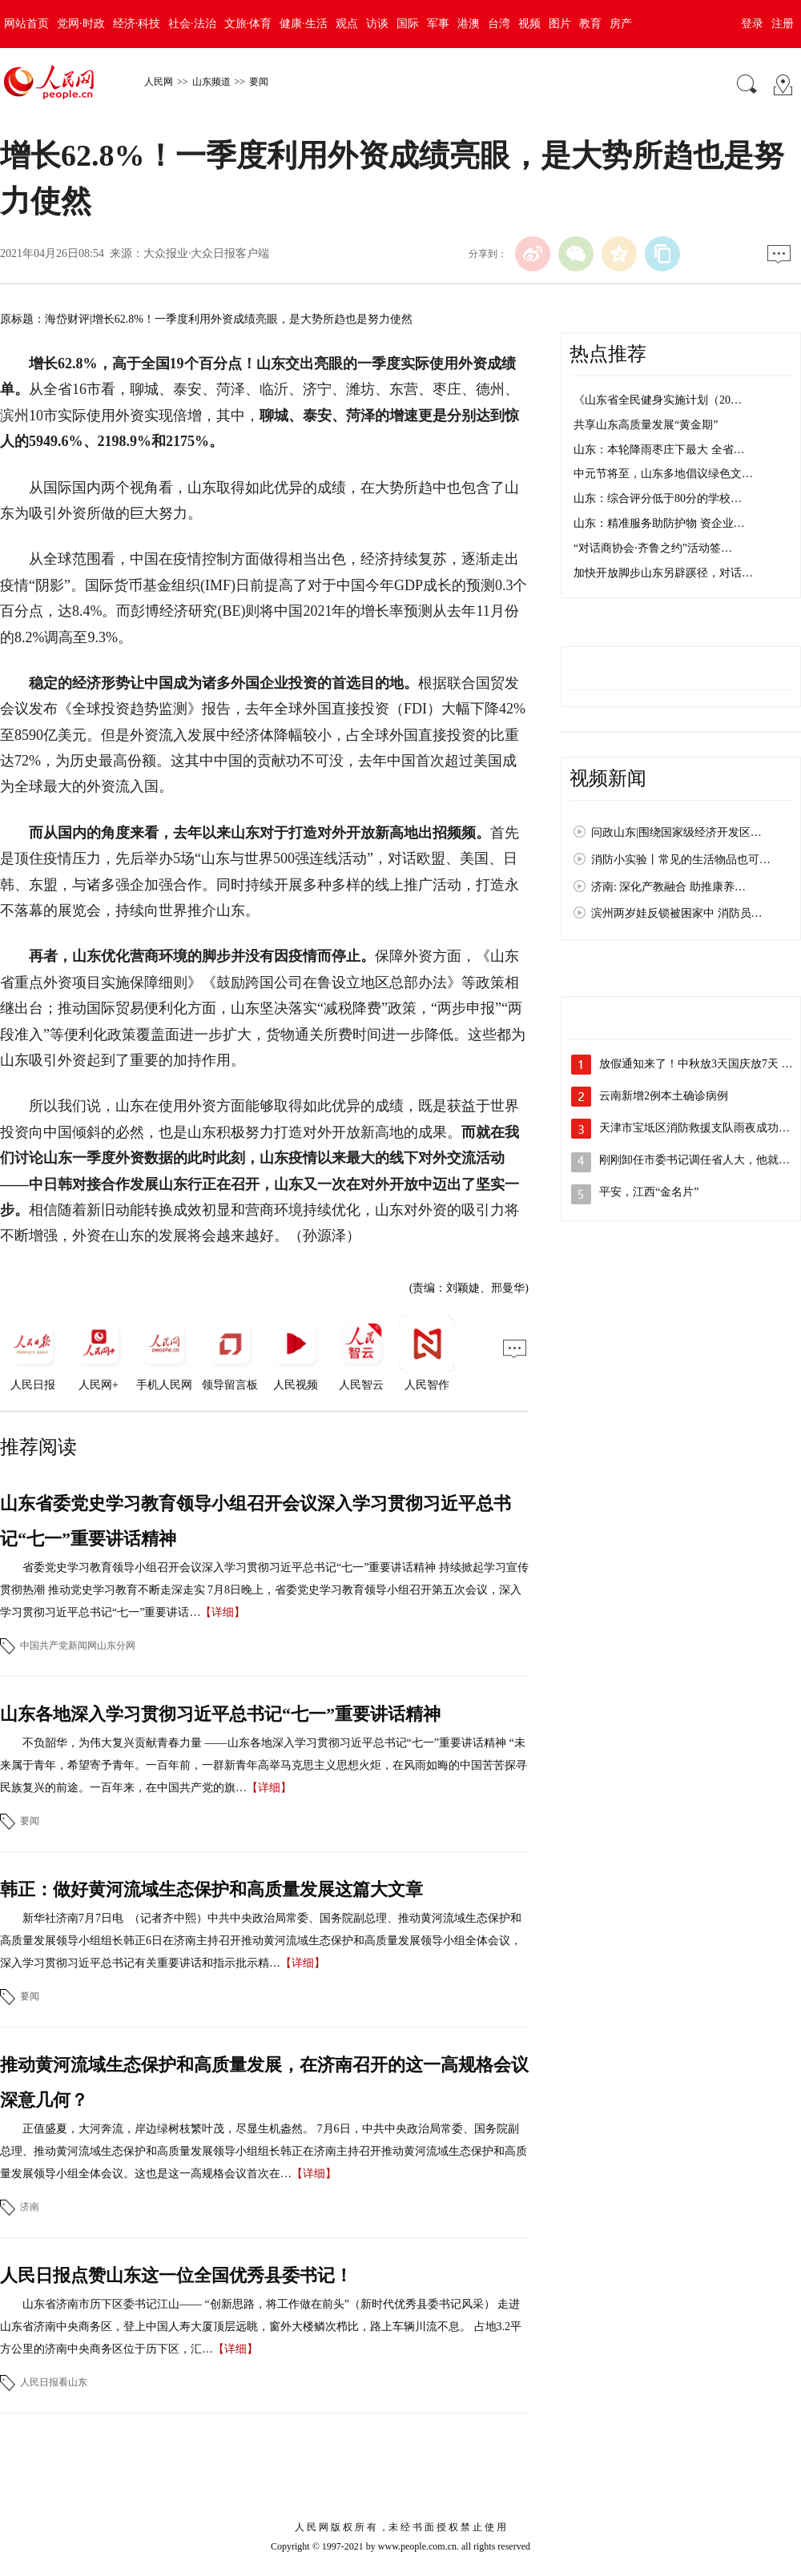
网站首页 (26, 24)
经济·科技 (137, 24)
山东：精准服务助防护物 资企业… (659, 523)
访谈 (377, 24)
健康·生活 (304, 24)
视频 (529, 24)
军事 (438, 24)
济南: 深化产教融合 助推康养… (668, 887)
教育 (590, 24)
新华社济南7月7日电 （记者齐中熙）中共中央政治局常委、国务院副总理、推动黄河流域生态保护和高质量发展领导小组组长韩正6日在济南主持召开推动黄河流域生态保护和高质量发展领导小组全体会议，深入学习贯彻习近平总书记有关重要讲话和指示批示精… (260, 1940)
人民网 (158, 81)
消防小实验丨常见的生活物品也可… (681, 860)
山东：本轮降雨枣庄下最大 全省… (659, 450)
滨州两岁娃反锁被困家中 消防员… (677, 913)
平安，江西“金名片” (648, 1192)
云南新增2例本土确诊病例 (663, 1096)
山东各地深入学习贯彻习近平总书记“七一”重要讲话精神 (220, 1714)
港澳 (468, 24)
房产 (621, 24)
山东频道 (211, 81)
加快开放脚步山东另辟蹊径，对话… (663, 573)
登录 (752, 24)
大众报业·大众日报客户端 (206, 253)
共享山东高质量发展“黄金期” (646, 425)
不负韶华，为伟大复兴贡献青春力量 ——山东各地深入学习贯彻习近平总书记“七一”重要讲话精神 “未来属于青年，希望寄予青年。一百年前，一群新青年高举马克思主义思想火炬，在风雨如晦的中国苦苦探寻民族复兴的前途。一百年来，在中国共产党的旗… (263, 1765)
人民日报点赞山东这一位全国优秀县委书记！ (176, 2275)
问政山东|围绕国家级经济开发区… (676, 832)
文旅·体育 (248, 24)
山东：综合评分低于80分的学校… (658, 498)
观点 (347, 24)
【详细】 (222, 1612)
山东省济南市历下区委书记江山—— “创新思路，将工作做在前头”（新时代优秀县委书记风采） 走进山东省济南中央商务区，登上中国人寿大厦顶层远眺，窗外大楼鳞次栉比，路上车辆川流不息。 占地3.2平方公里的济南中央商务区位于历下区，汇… (260, 2326)
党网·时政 (81, 24)
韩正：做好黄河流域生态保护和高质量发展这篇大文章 (211, 1889)
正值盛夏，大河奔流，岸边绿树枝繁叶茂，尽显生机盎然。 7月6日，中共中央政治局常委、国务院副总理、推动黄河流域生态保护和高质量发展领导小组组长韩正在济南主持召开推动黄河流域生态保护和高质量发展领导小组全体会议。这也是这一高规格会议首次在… (263, 2151)
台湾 (499, 24)
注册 (782, 24)
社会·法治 (192, 24)
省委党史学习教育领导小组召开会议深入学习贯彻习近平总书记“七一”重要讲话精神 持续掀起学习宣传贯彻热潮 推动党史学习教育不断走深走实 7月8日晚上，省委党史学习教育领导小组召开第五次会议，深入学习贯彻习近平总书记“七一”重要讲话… (264, 1589)
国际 (407, 24)
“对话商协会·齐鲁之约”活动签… (653, 548)
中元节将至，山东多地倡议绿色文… (663, 474)
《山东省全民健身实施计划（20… (658, 400)
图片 (560, 24)
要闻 (258, 81)
